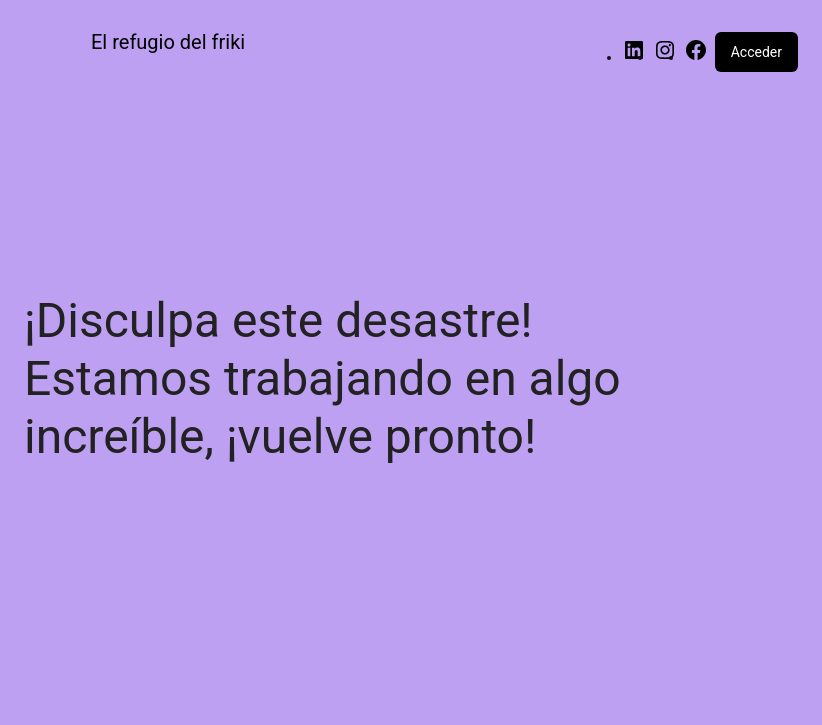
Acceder (756, 52)
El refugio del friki (168, 42)
